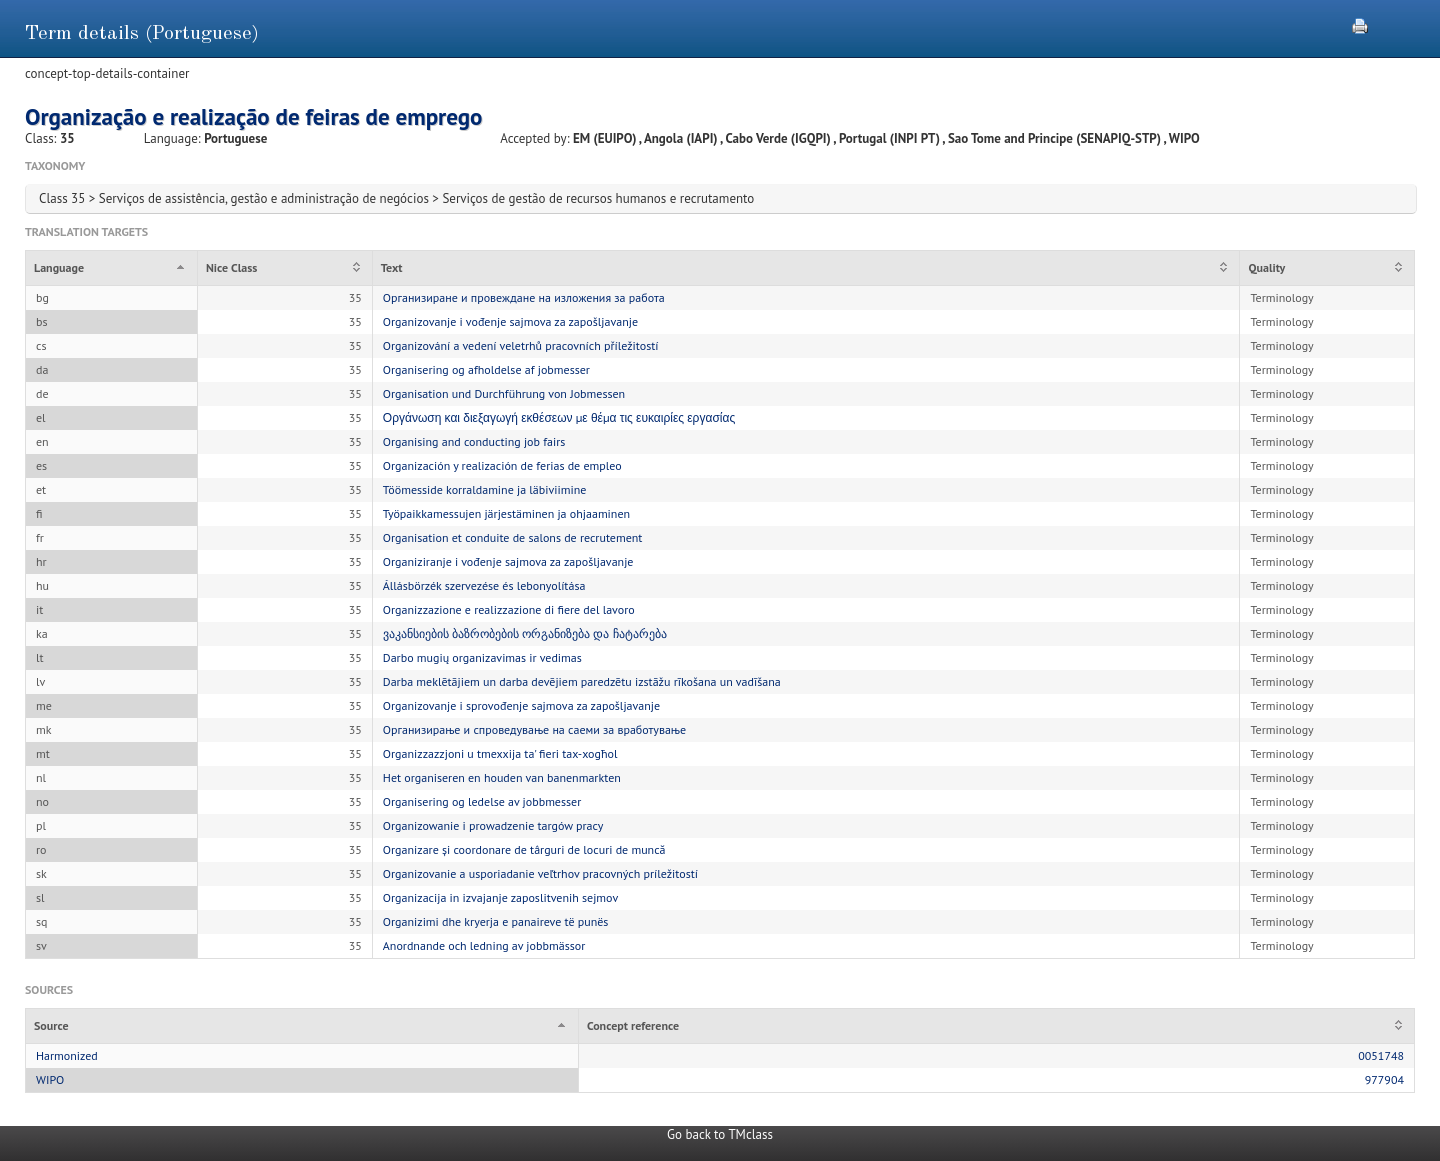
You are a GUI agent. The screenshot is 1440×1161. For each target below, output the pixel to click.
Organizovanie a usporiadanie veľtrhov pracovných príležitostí (540, 873)
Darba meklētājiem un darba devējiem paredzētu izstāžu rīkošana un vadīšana (582, 681)
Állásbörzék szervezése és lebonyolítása (484, 585)
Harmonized (67, 1055)
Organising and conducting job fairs (474, 441)
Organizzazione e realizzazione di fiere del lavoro (509, 609)
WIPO (50, 1079)
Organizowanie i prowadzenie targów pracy (493, 825)
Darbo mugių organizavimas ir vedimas (482, 657)
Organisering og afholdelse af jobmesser (486, 369)
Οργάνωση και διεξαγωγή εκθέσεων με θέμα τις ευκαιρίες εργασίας (559, 417)
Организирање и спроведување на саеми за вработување (534, 729)
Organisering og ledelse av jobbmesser (482, 801)
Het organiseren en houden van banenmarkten (502, 777)
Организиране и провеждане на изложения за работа (524, 297)
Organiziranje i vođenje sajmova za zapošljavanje (508, 561)
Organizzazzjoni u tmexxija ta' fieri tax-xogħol (500, 753)
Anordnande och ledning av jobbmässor (484, 945)
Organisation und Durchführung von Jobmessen (504, 393)
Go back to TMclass (720, 1134)
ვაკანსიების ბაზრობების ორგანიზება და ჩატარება (525, 633)
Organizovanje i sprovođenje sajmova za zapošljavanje (521, 705)
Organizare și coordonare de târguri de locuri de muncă (524, 849)
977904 (1384, 1079)
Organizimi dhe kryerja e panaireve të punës (496, 921)
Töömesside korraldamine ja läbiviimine (485, 489)
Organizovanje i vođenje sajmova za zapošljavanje (510, 321)
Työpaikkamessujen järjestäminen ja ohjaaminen (506, 513)
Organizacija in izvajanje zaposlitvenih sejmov (500, 897)
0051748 (1381, 1055)
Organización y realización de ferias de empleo (502, 465)
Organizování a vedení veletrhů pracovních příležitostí (521, 345)
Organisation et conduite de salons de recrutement (513, 537)
